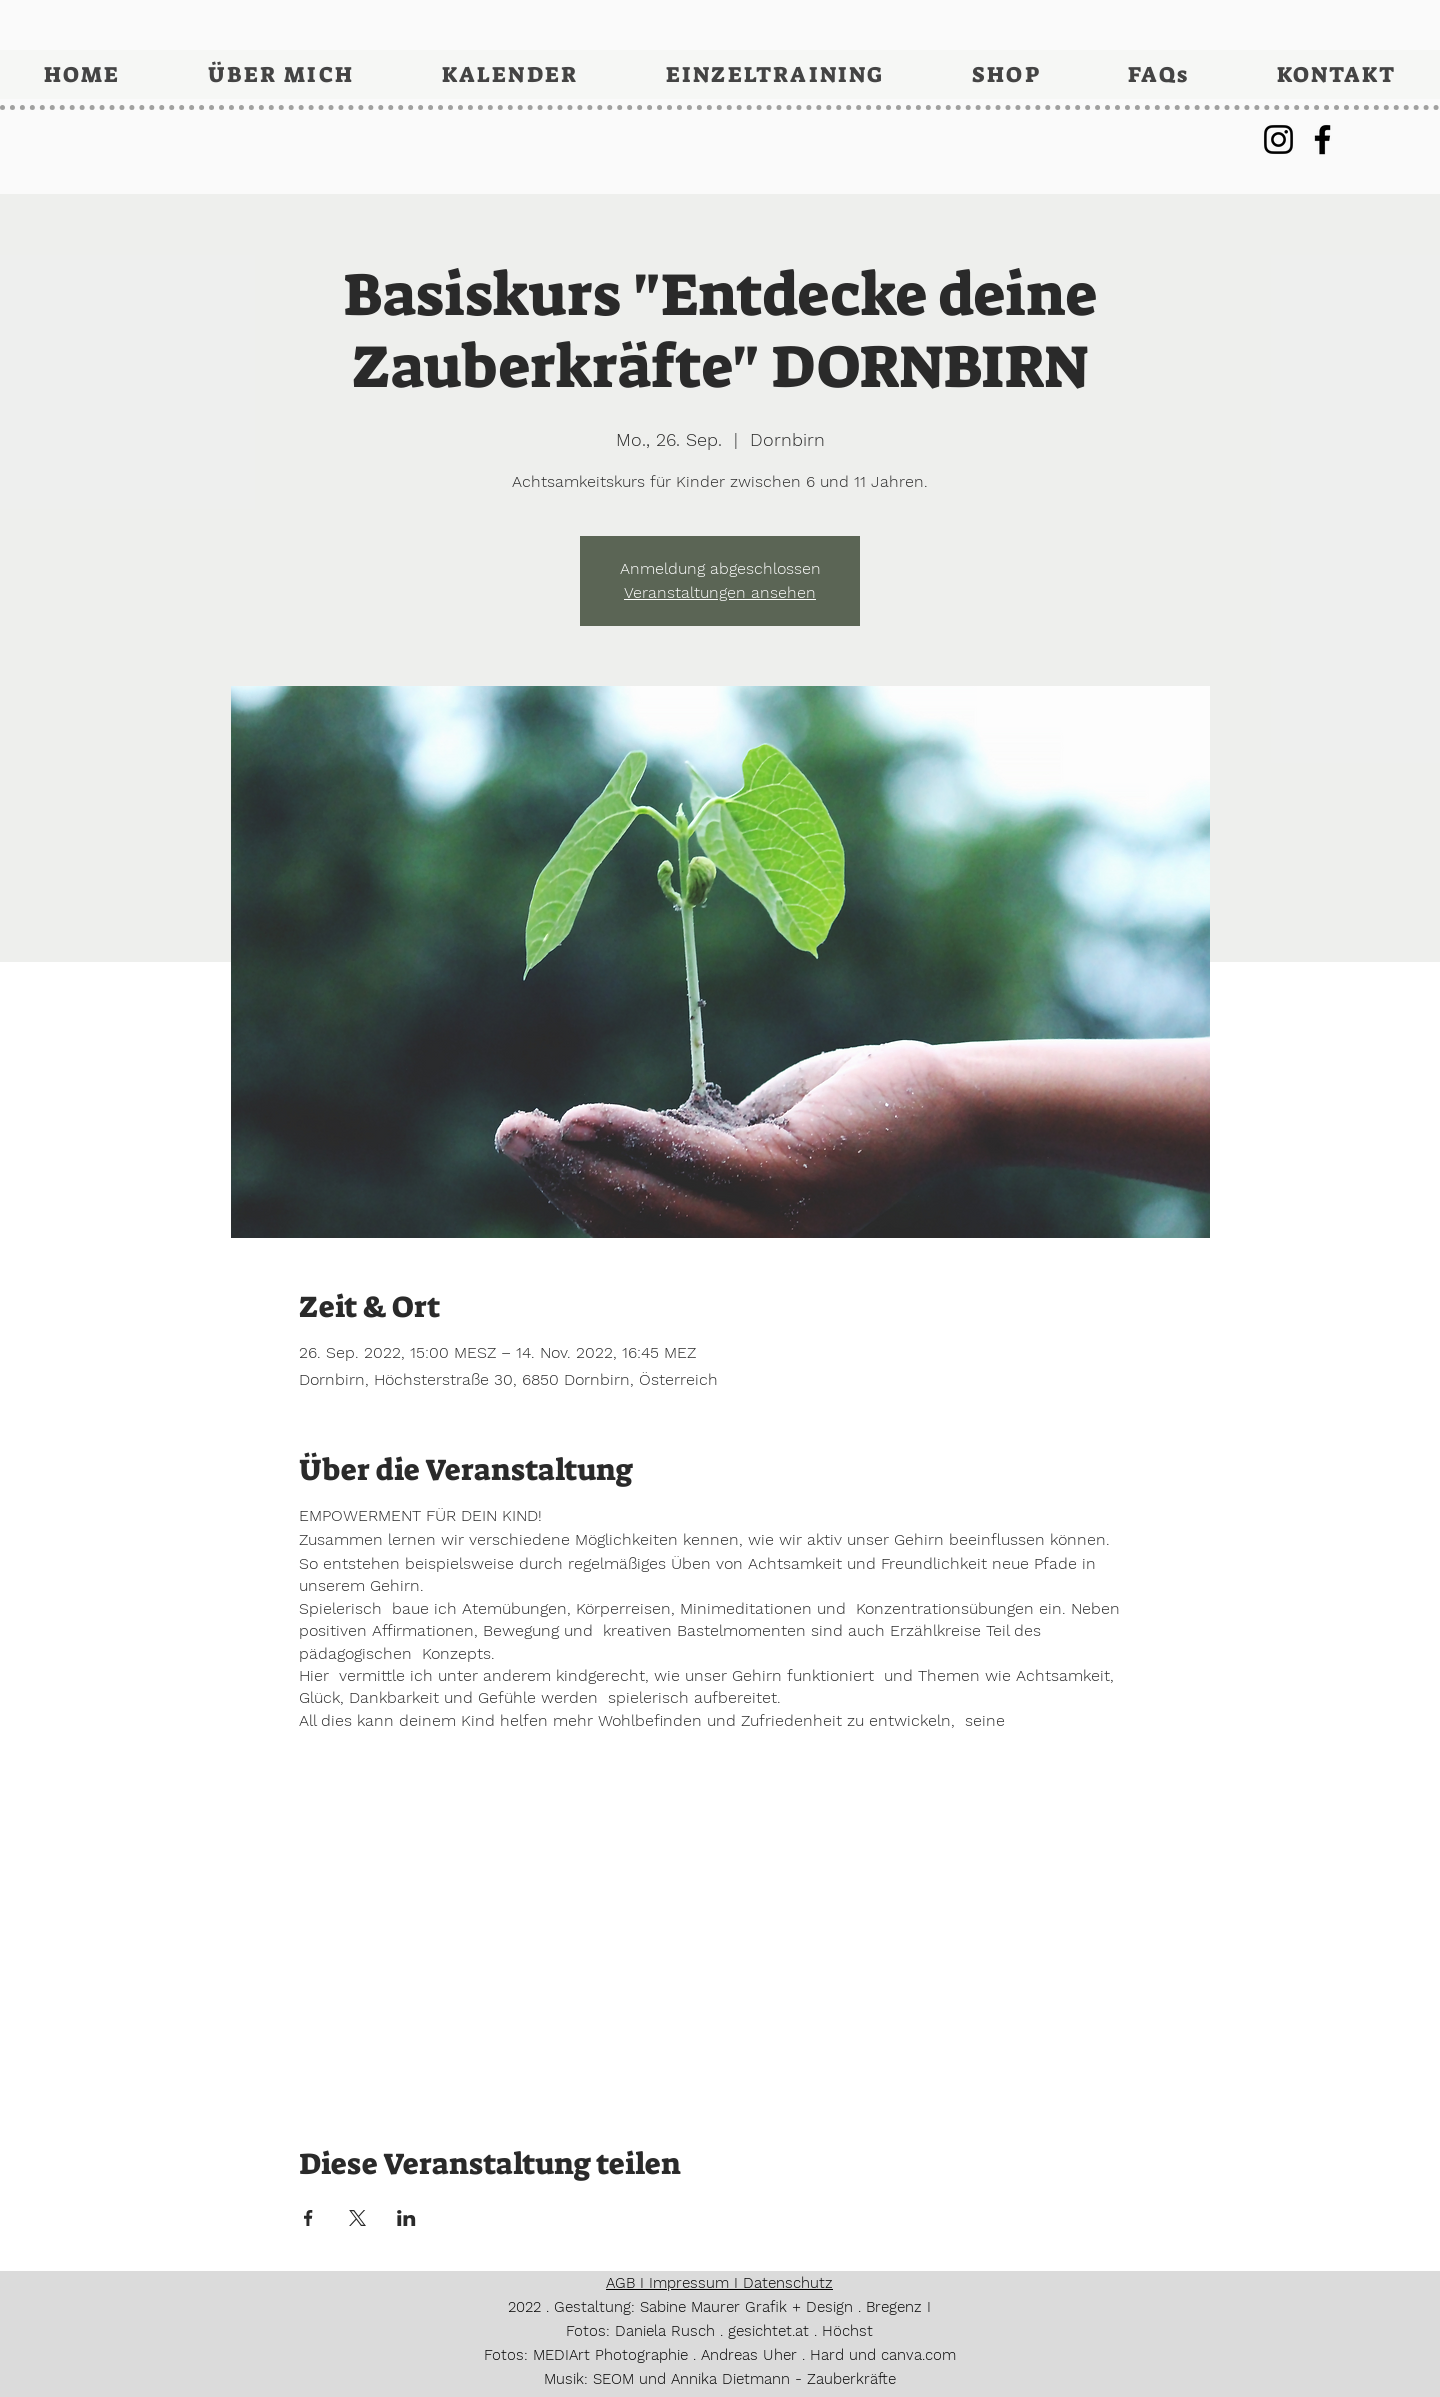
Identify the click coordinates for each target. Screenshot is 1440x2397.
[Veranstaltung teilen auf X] (357, 2218)
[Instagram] (1278, 139)
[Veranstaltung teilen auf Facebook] (308, 2218)
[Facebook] (1322, 139)
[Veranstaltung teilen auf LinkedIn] (406, 2218)
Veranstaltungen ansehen (720, 592)
